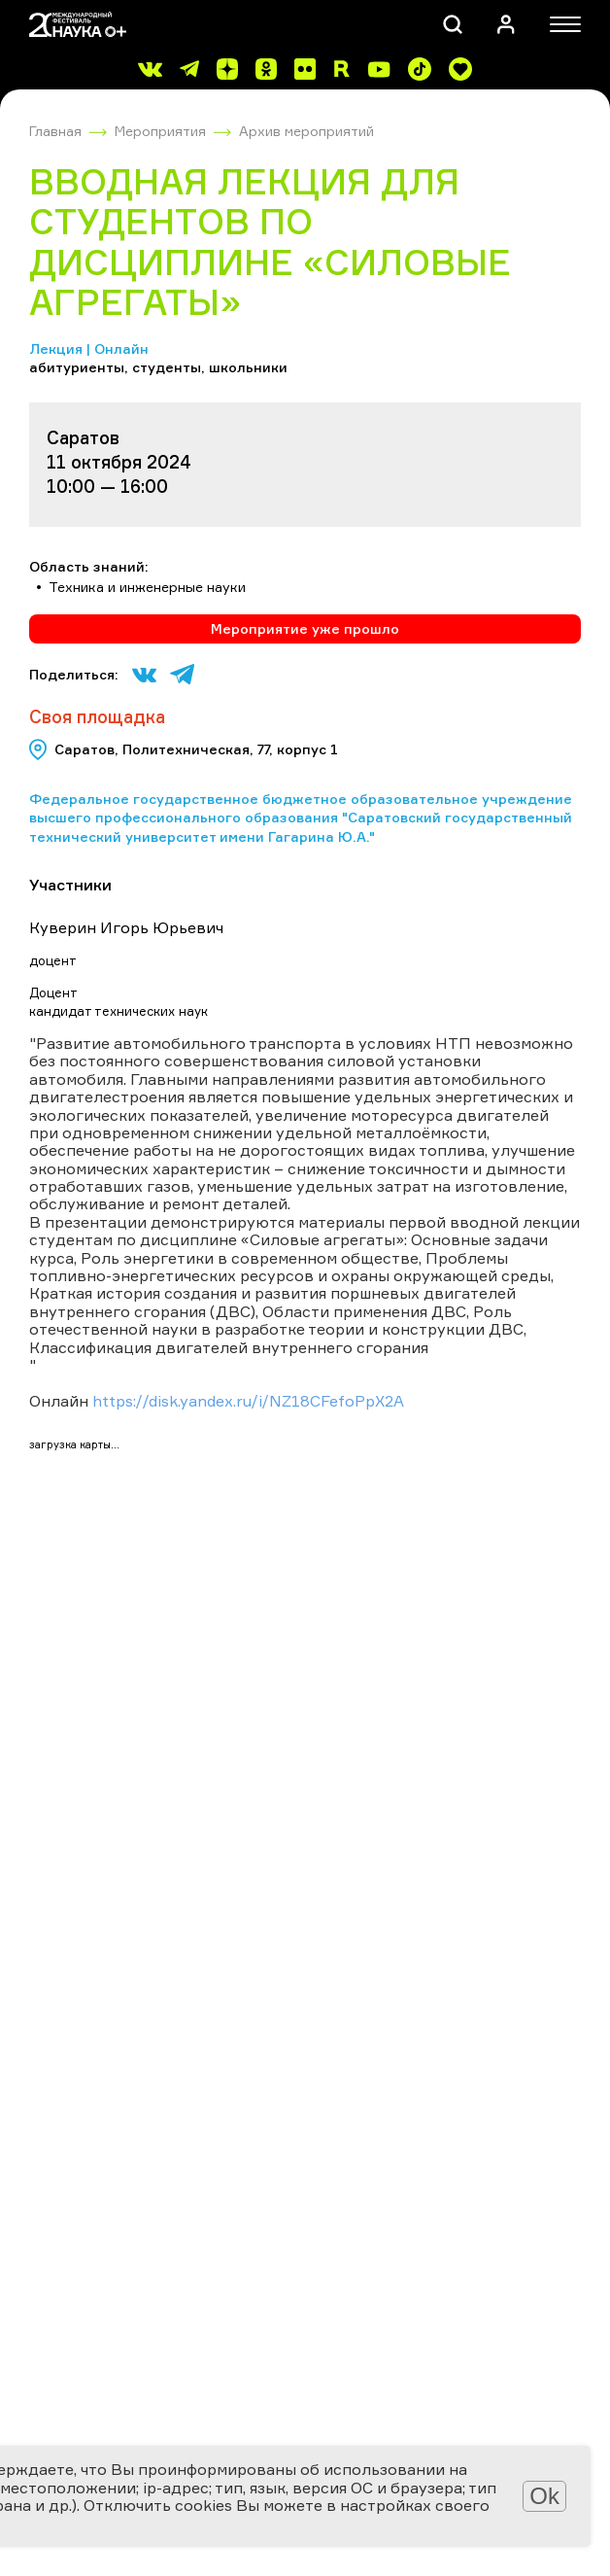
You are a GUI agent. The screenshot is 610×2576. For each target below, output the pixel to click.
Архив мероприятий (306, 130)
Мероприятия (160, 130)
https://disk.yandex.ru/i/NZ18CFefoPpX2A (248, 1400)
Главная (55, 130)
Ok (544, 2496)
